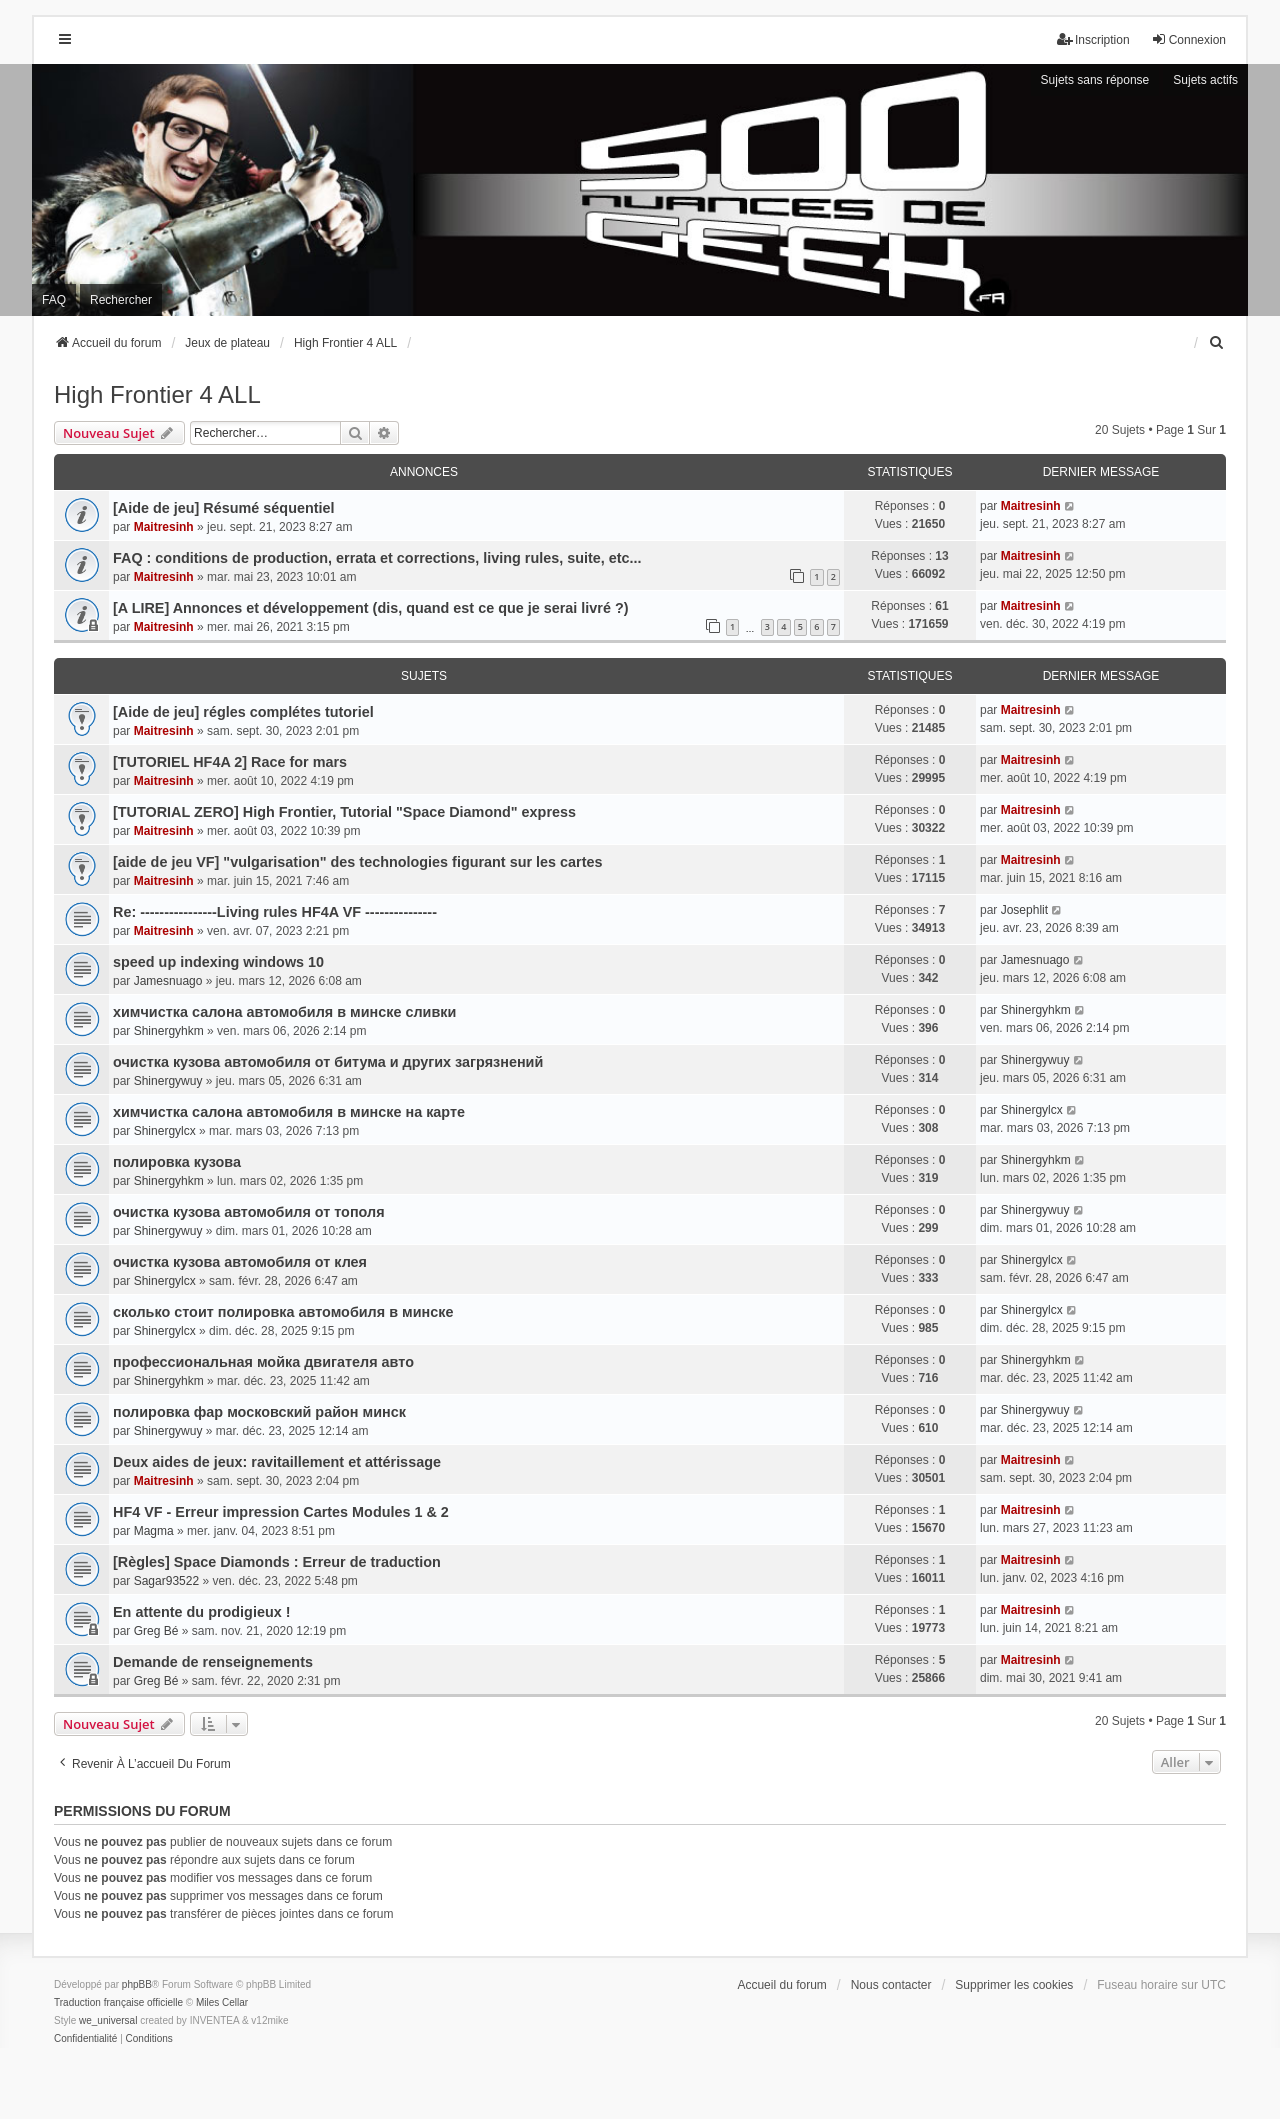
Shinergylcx (165, 1131)
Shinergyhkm (169, 1031)
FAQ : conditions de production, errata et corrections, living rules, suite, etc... (377, 558)
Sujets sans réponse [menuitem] (1095, 80)
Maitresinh (164, 527)
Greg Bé (156, 1631)
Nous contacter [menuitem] (891, 1985)
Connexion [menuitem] (1188, 39)
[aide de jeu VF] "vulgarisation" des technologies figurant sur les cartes (357, 862)
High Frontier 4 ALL (157, 394)
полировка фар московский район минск (259, 1412)
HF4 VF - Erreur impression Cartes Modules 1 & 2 (281, 1512)
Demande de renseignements (213, 1662)
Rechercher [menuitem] (121, 300)
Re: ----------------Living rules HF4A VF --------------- (275, 912)
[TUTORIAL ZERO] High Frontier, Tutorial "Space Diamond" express (344, 812)
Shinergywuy (168, 1081)
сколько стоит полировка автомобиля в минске (283, 1312)
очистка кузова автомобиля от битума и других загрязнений (328, 1062)
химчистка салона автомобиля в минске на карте (289, 1112)
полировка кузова (177, 1162)
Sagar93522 (166, 1581)
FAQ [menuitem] (54, 300)
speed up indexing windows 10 (218, 962)
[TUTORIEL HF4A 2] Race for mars (230, 762)
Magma (154, 1531)
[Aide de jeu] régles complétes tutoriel (243, 712)
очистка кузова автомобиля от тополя (249, 1212)
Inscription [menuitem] (1093, 39)
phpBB (137, 1984)
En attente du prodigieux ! (202, 1612)
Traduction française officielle (118, 2002)
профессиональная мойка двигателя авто (263, 1362)
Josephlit (1024, 910)
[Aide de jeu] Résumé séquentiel (224, 508)
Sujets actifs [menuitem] (1205, 80)
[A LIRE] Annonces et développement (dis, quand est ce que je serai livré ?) (371, 608)
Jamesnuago (168, 981)
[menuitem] (1217, 343)
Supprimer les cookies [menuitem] (1014, 1985)
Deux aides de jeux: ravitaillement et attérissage (277, 1462)
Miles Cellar (222, 2002)
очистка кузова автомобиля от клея (240, 1262)
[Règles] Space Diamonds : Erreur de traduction (277, 1562)
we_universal (108, 2020)
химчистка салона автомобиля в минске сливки (284, 1012)
